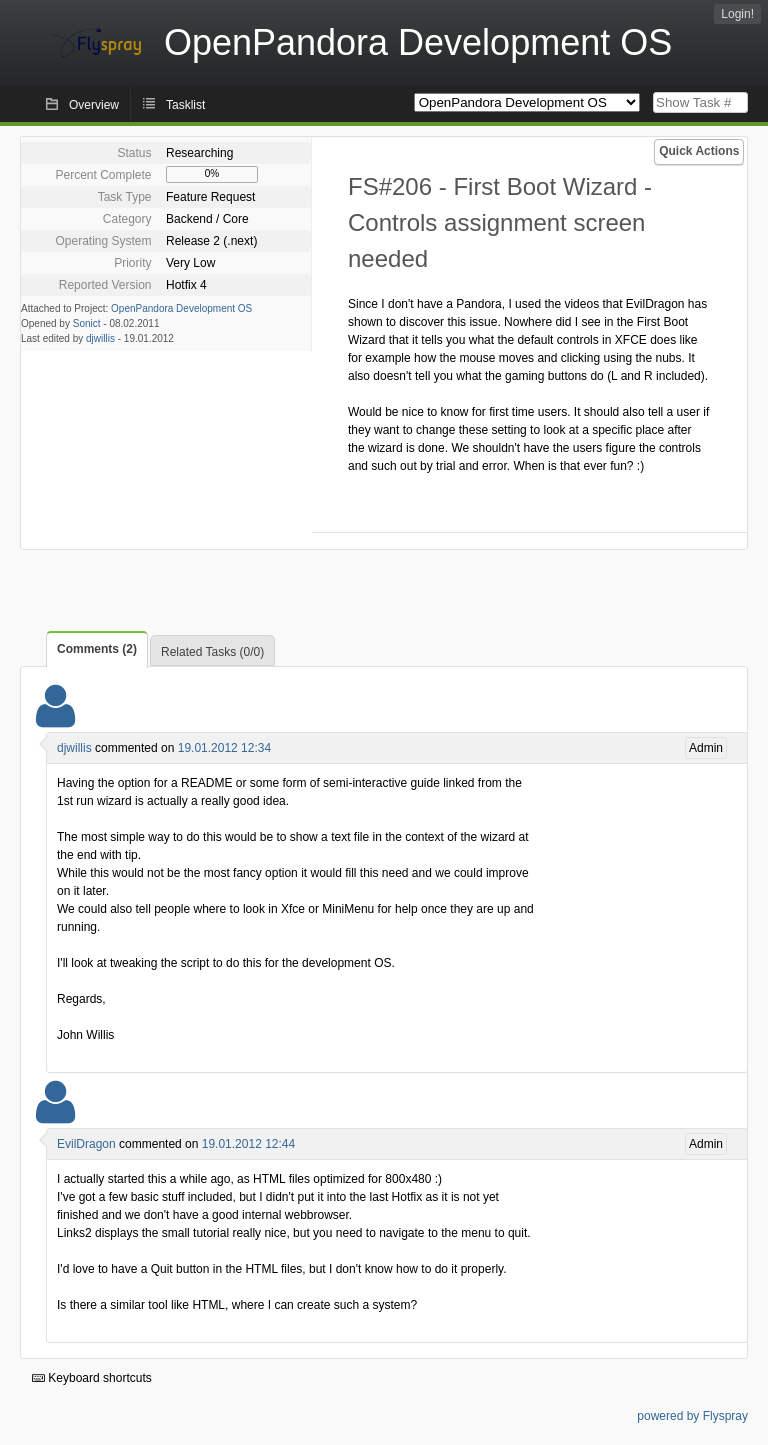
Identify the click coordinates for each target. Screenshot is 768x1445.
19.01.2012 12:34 (224, 748)
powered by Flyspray (692, 1416)
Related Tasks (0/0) (212, 652)
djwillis (100, 338)
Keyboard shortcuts (92, 1378)
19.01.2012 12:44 (248, 1144)
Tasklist (185, 105)
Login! (737, 14)
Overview (94, 105)
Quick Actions (699, 151)
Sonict (87, 323)
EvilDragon (86, 1144)
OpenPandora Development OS (181, 308)
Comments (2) (97, 649)
